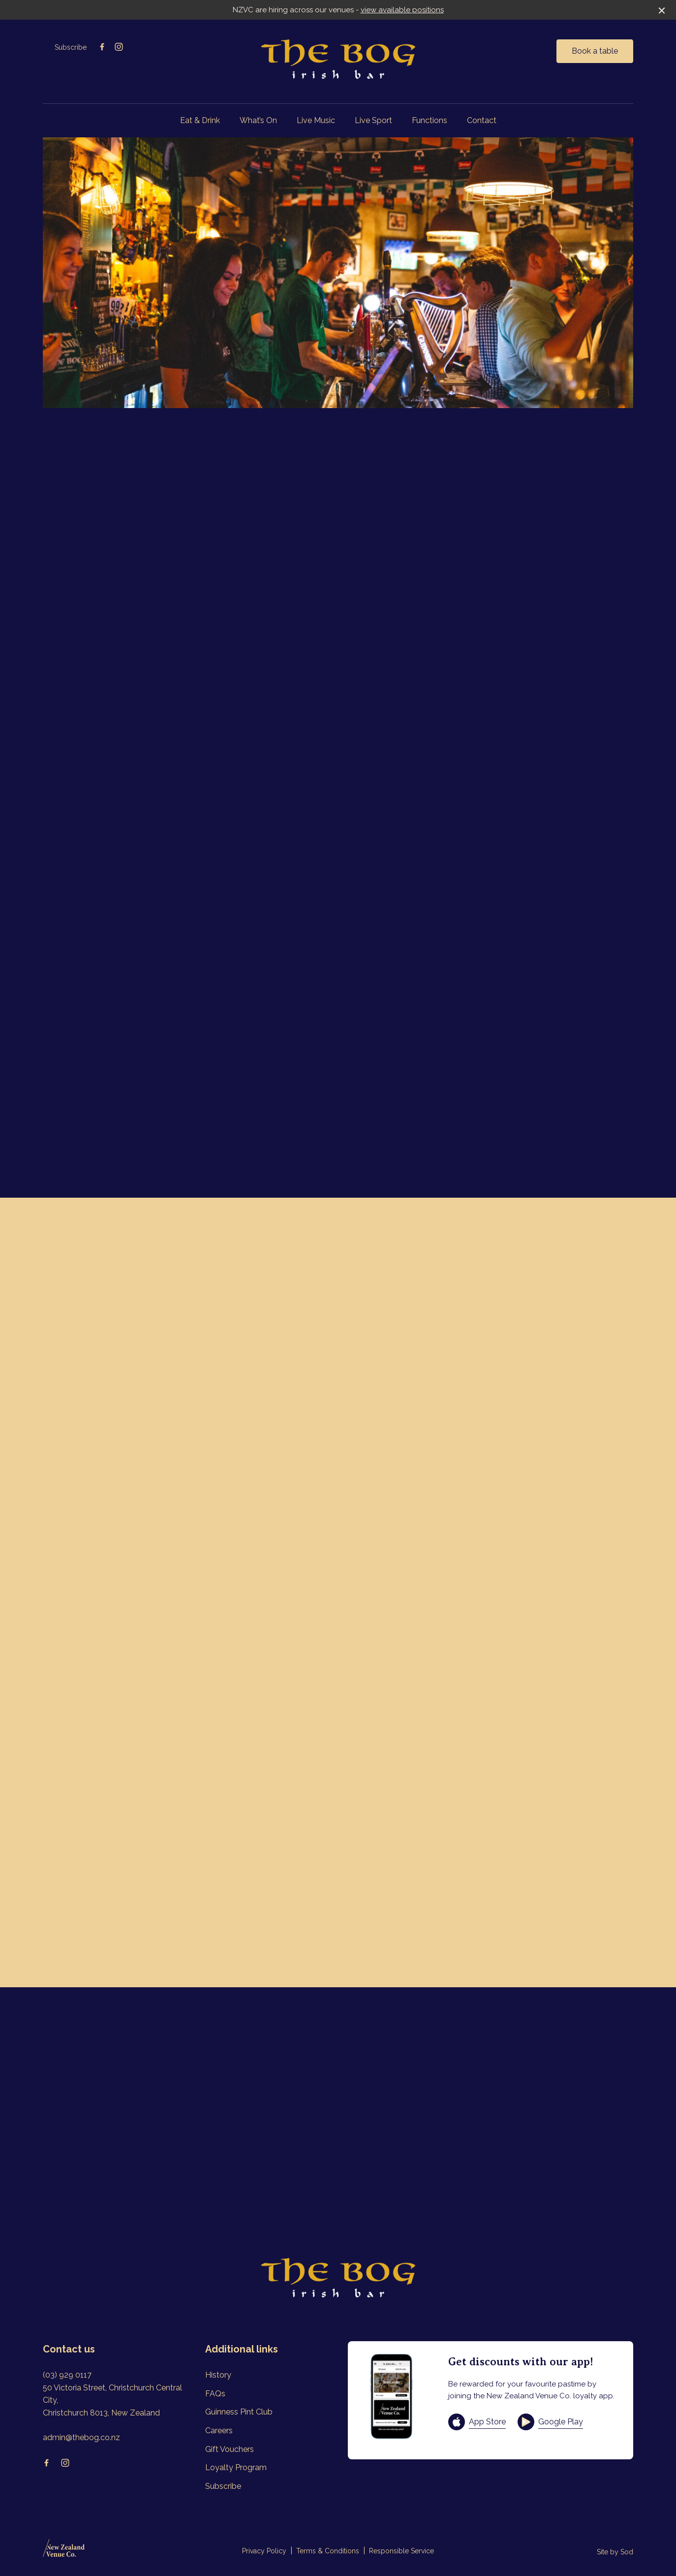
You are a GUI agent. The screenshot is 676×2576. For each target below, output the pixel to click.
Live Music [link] (316, 120)
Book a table (595, 51)
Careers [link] (219, 2430)
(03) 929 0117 (67, 2375)
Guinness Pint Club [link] (239, 2412)
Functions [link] (429, 120)
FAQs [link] (215, 2393)
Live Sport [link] (373, 120)
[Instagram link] (118, 46)
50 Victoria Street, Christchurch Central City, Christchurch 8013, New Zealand (112, 2400)
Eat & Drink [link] (200, 120)
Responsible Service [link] (401, 2551)
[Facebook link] (101, 46)
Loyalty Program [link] (236, 2467)
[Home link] (338, 59)
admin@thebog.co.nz (81, 2437)
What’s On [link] (258, 120)
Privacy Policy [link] (264, 2551)
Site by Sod (615, 2552)
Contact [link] (481, 120)
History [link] (218, 2375)
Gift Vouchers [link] (229, 2449)
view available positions (402, 9)
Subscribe (71, 47)
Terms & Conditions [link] (327, 2551)
